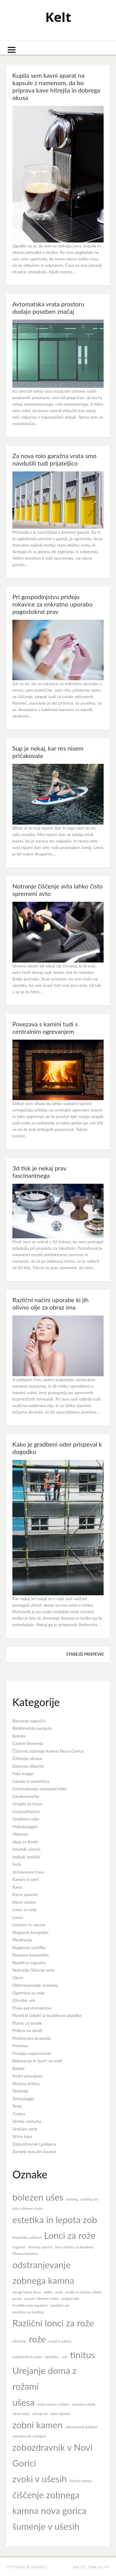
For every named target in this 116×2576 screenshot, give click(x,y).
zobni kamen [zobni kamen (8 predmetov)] (37, 2424)
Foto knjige (22, 1773)
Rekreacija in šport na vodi (37, 2060)
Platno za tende (27, 2023)
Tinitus (18, 2113)
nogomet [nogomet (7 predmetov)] (18, 2247)
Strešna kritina (26, 2083)
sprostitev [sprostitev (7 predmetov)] (52, 2357)
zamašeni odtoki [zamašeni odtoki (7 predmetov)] (83, 2404)
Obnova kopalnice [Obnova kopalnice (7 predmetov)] (25, 2253)
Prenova (20, 2045)
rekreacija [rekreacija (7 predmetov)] (19, 2341)
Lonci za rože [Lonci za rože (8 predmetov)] (69, 2235)
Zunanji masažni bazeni (34, 2151)
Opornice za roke (28, 1992)
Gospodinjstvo (26, 1811)
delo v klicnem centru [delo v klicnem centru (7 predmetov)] (27, 2208)
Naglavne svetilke (28, 1947)
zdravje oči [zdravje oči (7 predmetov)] (40, 2414)
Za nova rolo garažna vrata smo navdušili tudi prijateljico (54, 459)
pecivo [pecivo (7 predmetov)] (17, 2298)
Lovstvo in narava (28, 1924)
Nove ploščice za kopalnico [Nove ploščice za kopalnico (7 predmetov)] (74, 2247)
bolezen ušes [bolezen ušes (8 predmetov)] (37, 2197)
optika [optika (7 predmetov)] (47, 2292)
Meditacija (22, 1939)
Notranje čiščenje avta (33, 1970)
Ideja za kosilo (25, 1841)
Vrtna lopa (22, 2136)
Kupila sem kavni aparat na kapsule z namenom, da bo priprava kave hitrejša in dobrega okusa (56, 86)
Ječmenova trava (28, 1871)
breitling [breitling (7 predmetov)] (72, 2199)
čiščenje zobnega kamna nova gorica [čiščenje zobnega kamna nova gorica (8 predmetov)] (49, 2502)
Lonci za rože (24, 1909)
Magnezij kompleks (30, 1932)
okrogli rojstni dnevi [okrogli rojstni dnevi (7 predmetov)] (26, 2292)
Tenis (17, 2106)
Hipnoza (20, 1834)
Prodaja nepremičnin (31, 2053)
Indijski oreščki (26, 1856)
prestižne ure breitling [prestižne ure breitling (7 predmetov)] (28, 2312)
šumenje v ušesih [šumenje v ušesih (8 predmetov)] (45, 2526)
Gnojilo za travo (27, 1803)
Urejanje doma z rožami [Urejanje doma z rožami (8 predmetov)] (44, 2378)
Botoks (19, 1735)
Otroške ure (23, 2000)
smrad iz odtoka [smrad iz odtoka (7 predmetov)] (60, 2341)
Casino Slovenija (27, 1743)
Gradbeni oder (26, 1818)
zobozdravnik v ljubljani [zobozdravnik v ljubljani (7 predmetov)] (29, 2436)
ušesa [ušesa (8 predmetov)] (23, 2402)
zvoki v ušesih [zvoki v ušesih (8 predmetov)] (39, 2478)
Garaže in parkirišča (30, 1781)
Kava (17, 1887)
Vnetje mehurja (26, 2121)
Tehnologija (23, 2098)
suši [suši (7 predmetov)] (64, 2357)
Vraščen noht (24, 2128)
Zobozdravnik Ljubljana (34, 2144)
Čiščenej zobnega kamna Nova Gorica (48, 1751)
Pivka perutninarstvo (32, 2008)
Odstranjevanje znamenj (35, 1985)
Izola (16, 1864)
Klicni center (24, 1902)
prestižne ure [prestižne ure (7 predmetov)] (60, 2305)
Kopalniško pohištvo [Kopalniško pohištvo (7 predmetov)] (26, 2237)
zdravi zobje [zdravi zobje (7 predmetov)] (20, 2414)
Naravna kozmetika (30, 1954)
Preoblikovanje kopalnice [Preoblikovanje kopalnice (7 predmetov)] (30, 2305)
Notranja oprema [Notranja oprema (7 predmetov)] (40, 2247)
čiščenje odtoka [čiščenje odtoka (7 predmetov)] (81, 2481)
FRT (107, 2567)
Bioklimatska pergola (32, 1728)
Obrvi (17, 1977)
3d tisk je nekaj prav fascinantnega (39, 1171)
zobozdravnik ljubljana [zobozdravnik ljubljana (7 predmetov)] (81, 2427)
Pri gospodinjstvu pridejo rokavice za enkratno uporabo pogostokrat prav (52, 604)
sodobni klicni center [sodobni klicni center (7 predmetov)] (27, 2357)
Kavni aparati (24, 1894)
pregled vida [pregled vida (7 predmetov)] (70, 2298)
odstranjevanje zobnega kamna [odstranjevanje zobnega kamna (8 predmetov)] (43, 2272)
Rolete (18, 2068)
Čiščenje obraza (27, 1758)
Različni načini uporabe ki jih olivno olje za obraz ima (50, 1303)
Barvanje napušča (28, 1720)
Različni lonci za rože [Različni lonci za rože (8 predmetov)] (53, 2322)
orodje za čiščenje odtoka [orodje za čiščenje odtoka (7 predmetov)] (83, 2292)
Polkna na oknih (27, 2030)
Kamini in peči (25, 1879)
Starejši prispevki (85, 1654)
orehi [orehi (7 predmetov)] (58, 2292)
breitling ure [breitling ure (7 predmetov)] (89, 2199)
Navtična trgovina (29, 1962)
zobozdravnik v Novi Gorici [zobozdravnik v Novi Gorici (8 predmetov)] (52, 2455)
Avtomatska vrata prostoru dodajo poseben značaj (48, 307)
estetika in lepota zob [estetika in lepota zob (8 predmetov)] (54, 2219)
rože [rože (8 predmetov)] (37, 2339)
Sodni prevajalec (27, 2075)
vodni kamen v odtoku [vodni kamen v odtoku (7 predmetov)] (53, 2404)
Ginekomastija (25, 1796)
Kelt (58, 17)
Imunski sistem (26, 1849)
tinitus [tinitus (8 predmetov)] (82, 2354)
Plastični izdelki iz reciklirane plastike (47, 2015)
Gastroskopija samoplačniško (39, 1788)
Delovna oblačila (28, 1766)
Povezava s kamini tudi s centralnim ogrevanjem (45, 1027)
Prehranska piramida (31, 2038)
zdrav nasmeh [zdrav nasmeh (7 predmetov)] (60, 2414)
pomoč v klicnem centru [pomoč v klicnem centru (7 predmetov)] (41, 2298)
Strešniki (20, 2091)
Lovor (17, 1917)
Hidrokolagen (25, 1826)
